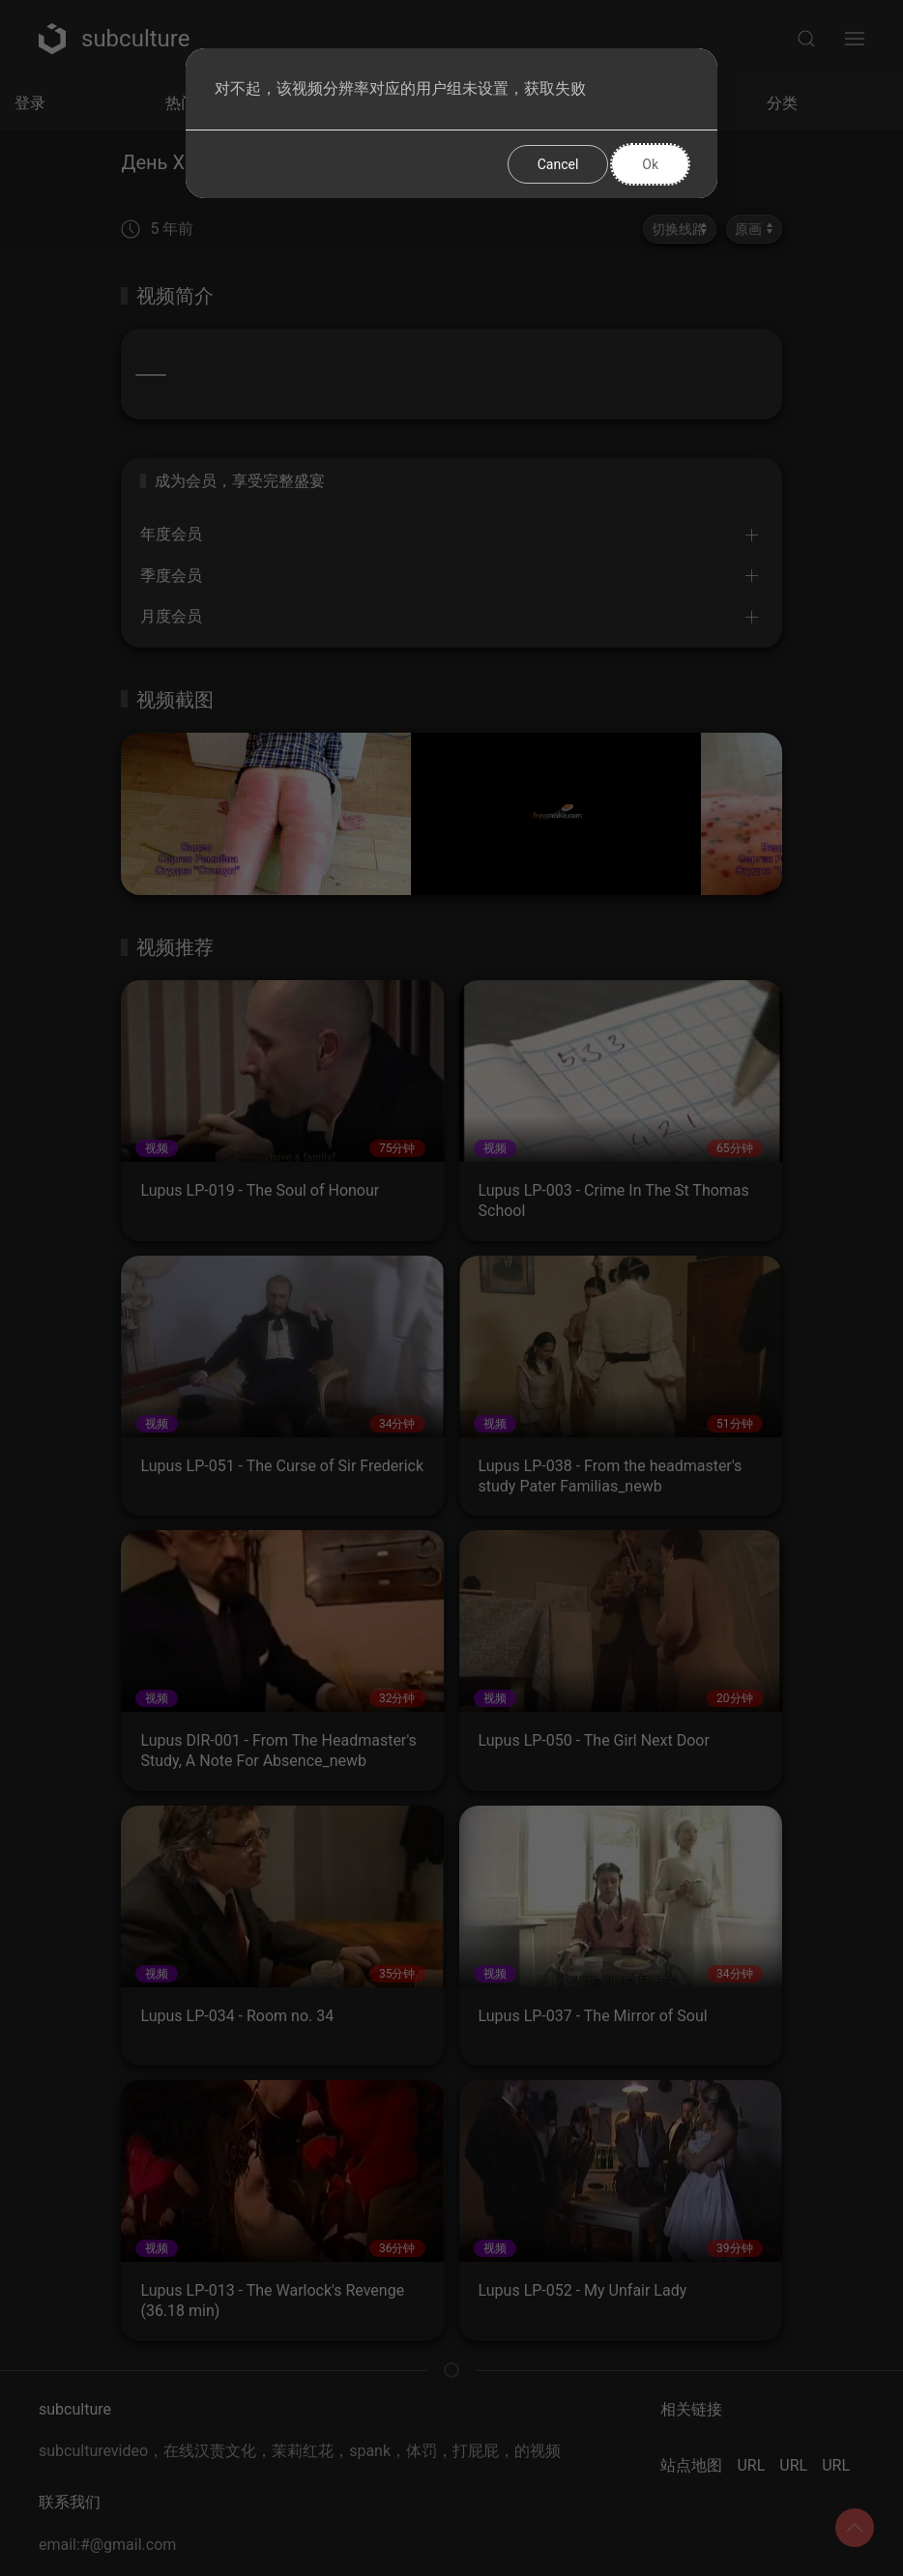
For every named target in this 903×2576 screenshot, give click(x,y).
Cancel (558, 164)
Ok (650, 164)
